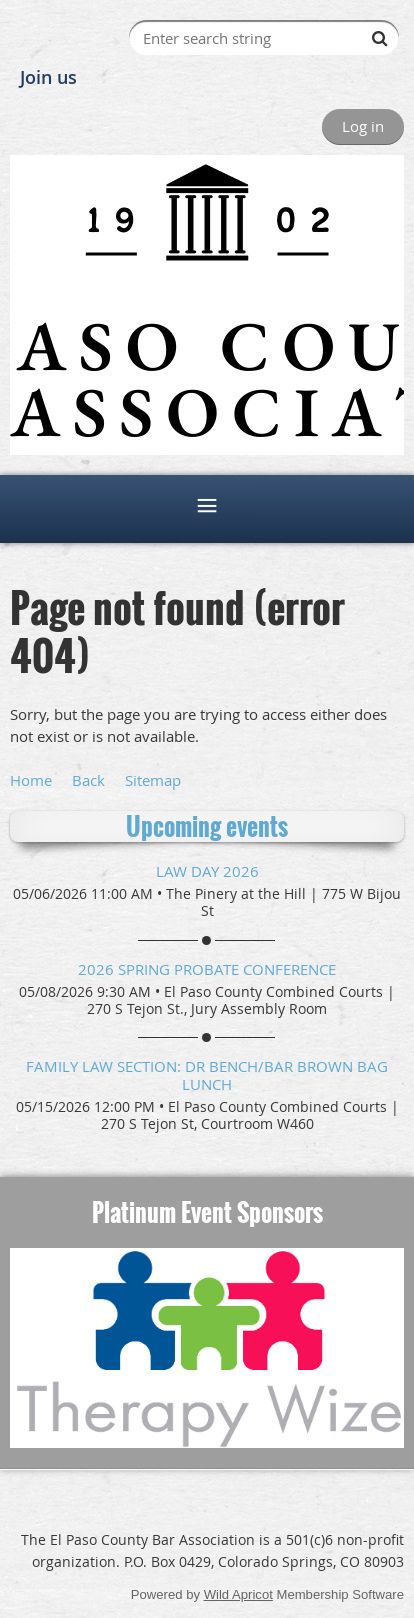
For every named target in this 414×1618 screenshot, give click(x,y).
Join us (48, 77)
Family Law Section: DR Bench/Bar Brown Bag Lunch (207, 1075)
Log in (363, 126)
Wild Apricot (238, 1594)
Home (31, 780)
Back (88, 780)
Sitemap (153, 780)
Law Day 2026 (207, 871)
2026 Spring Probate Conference (207, 969)
